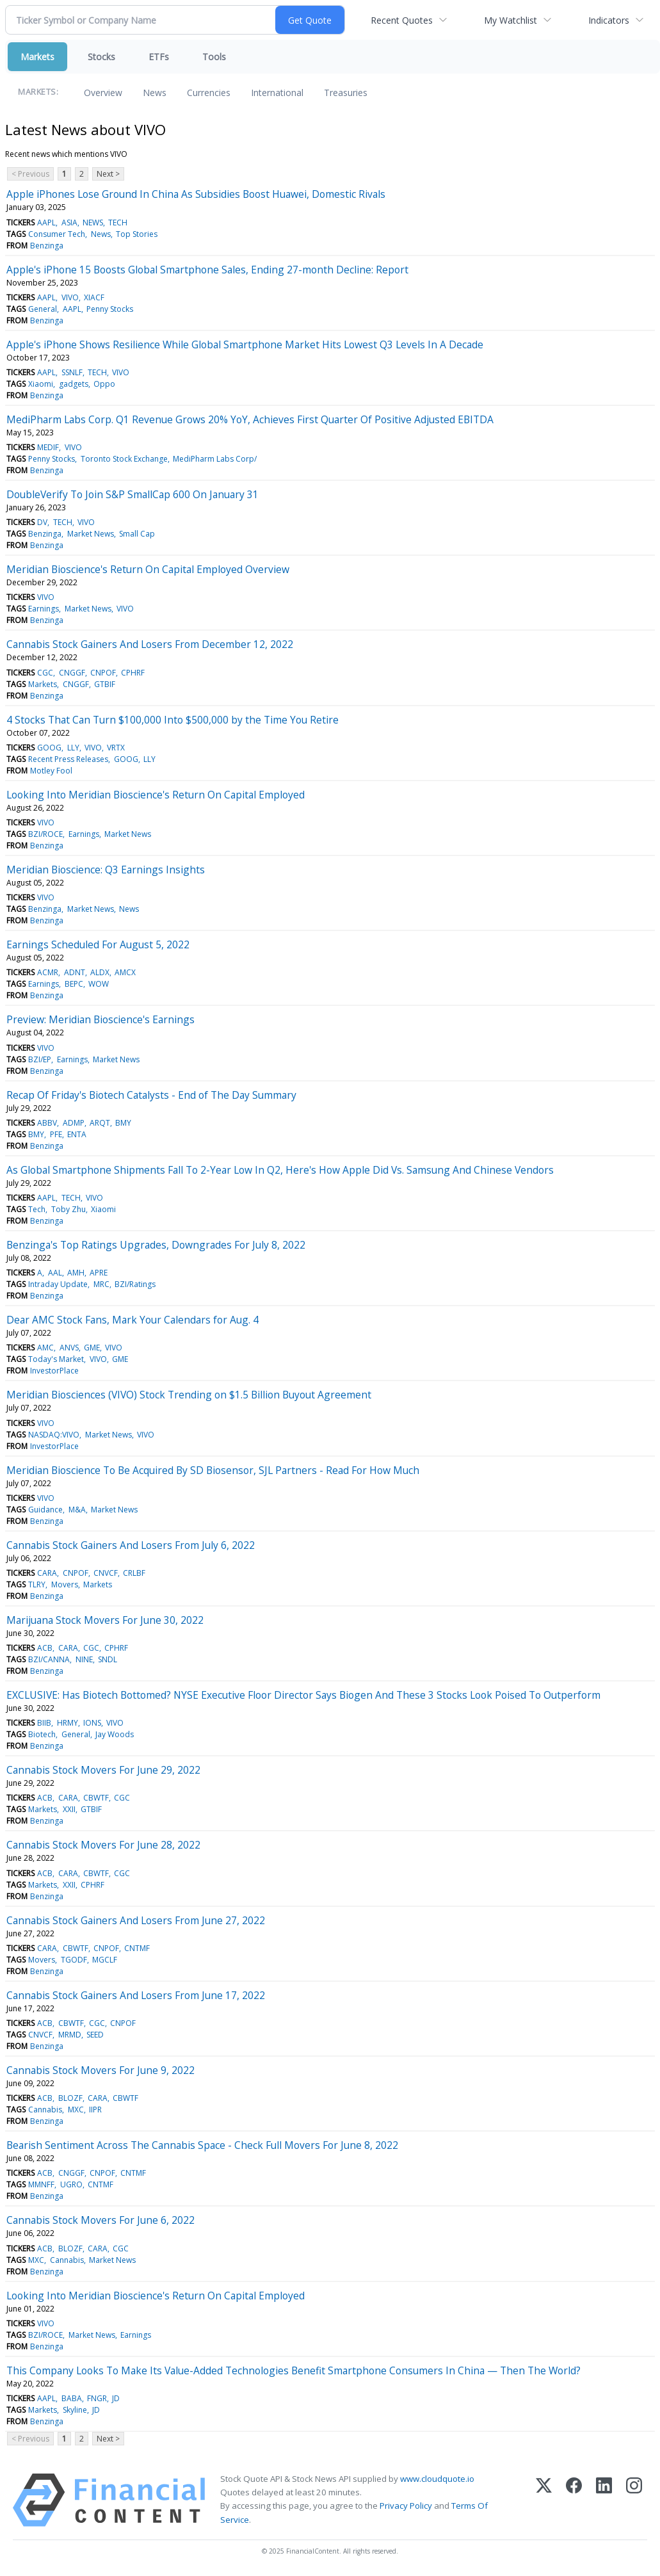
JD (116, 2398)
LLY (73, 747)
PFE (56, 1134)
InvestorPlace (54, 1370)
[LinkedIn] (604, 2500)
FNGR (97, 2398)
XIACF (94, 297)
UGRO (71, 2184)
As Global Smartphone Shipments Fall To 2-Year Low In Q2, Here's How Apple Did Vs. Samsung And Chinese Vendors (280, 1170)
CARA (47, 1572)
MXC (76, 2109)
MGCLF (104, 1959)
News (154, 92)
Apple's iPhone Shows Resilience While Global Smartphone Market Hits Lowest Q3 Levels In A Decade (244, 344)
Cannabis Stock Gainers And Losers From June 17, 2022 (135, 1995)
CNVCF (105, 1572)
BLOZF (70, 2098)
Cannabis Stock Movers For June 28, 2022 (103, 1845)
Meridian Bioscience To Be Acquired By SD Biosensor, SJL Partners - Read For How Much (212, 1470)
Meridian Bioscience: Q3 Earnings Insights (105, 870)
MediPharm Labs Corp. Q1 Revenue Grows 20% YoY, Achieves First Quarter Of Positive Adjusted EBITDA (250, 419)
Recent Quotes (402, 20)
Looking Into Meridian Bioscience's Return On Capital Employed (155, 795)
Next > (108, 173)
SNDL (107, 1659)
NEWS (93, 222)
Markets (37, 57)
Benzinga (46, 245)
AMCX (125, 972)
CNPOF (103, 672)
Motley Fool (51, 770)
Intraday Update (58, 1284)
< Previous (30, 173)
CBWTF (96, 1797)
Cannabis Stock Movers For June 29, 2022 (103, 1770)
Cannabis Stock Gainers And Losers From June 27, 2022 (135, 1920)
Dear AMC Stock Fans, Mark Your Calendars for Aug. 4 (132, 1320)
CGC (45, 672)
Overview (103, 92)
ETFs (159, 57)
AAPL (46, 222)
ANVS (69, 1347)
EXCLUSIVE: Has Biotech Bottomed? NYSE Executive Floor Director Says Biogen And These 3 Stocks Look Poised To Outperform (303, 1695)
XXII (69, 1809)
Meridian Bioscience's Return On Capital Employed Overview (147, 569)
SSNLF (72, 372)
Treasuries (345, 92)
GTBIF (104, 684)
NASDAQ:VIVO (53, 1434)
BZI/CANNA (49, 1659)
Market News (90, 533)
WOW (98, 983)
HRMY (67, 1722)
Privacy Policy (406, 2505)
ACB (44, 1647)
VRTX (116, 747)
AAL (55, 1272)
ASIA (69, 222)
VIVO (70, 297)
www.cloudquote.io (437, 2478)
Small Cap (137, 533)
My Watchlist (510, 20)
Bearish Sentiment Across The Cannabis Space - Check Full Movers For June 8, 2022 (202, 2145)
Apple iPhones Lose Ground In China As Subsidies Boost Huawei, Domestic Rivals (195, 194)
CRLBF (134, 1572)
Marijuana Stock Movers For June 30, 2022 (105, 1620)
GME (92, 1347)
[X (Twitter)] (544, 2500)
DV (42, 522)
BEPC (74, 983)
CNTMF (137, 1948)
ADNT (74, 972)
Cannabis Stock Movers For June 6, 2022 (100, 2220)
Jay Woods (114, 1734)
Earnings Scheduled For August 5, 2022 (97, 944)
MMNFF (41, 2184)
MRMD (69, 2034)
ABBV (47, 1122)
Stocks (101, 57)
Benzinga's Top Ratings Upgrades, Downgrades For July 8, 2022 (155, 1245)
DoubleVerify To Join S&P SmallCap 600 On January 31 (132, 494)
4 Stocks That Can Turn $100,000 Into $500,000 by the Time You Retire (172, 720)
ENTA (76, 1134)
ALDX (99, 972)
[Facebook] (574, 2500)
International (277, 92)
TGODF (74, 1959)
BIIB (44, 1722)
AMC (45, 1347)
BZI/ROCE (45, 834)
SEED (95, 2034)
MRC (101, 1284)
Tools (214, 57)
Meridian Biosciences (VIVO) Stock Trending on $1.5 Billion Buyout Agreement (188, 1395)
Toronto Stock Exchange (124, 458)
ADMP (74, 1122)
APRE (99, 1272)
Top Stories (136, 234)
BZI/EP (39, 1059)
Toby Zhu (68, 1209)
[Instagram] (634, 2500)
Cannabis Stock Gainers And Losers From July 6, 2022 (130, 1545)
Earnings (43, 608)
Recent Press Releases (68, 759)
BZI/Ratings (135, 1284)
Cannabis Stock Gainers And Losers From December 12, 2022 (149, 644)
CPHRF (133, 672)
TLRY (36, 1584)
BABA (71, 2398)
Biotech (42, 1734)
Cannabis (45, 2109)
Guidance (45, 1509)
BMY (123, 1122)
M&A (77, 1509)
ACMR (47, 972)
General (42, 309)
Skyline (75, 2409)
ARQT (100, 1122)
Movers (64, 1584)
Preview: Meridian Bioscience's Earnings (100, 1019)
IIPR (95, 2109)
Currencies (208, 92)
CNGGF (72, 672)
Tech (36, 1209)
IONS (92, 1722)
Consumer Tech (56, 234)
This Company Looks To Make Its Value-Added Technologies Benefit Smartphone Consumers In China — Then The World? (293, 2370)
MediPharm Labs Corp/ (215, 458)
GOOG (49, 747)
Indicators (608, 20)
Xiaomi (40, 383)
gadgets (73, 383)
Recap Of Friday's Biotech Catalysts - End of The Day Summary (151, 1095)
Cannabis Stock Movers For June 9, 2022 (100, 2070)
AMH (76, 1272)
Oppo (104, 383)
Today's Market (56, 1359)
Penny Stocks (109, 309)
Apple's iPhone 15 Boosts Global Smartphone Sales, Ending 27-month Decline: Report (207, 270)
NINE (84, 1659)
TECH (117, 222)
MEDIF (48, 447)
